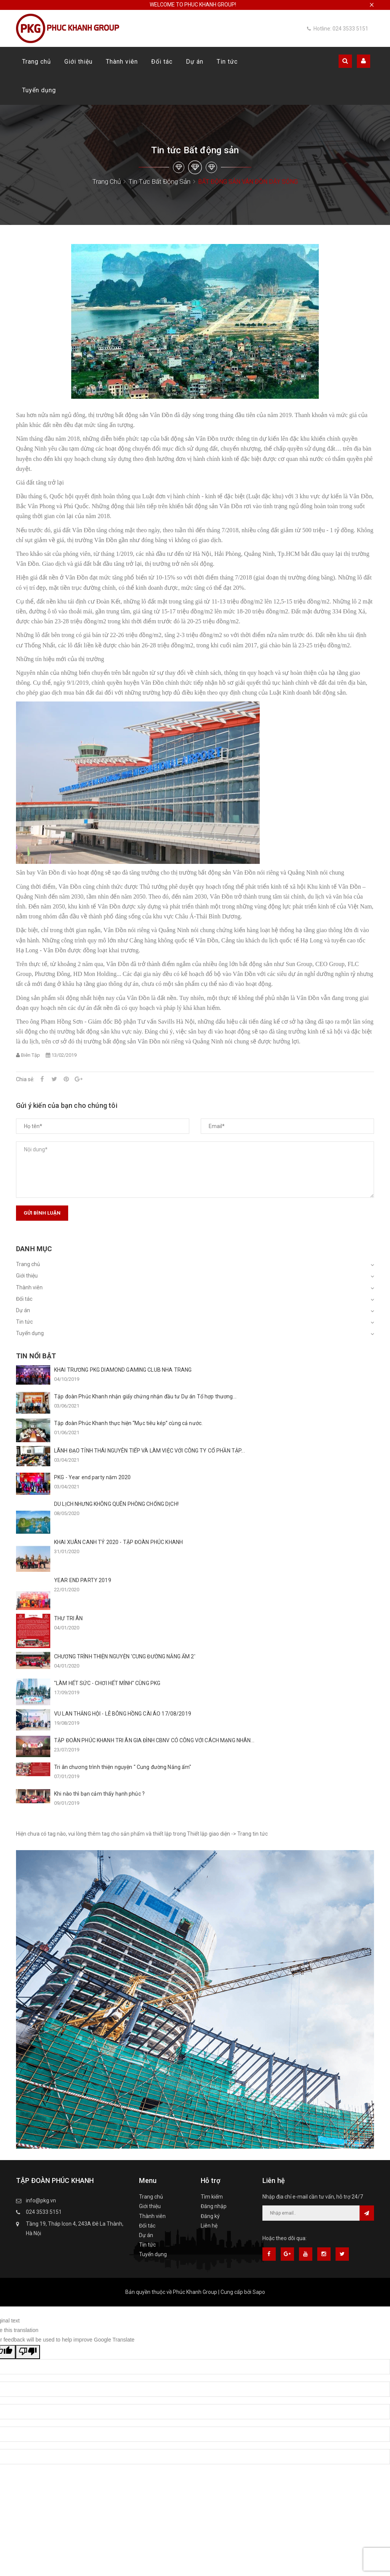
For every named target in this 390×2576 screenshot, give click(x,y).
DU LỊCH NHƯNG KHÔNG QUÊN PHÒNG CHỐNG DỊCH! (116, 1504)
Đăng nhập (214, 2206)
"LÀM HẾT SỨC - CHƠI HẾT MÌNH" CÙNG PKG (107, 1683)
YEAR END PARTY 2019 (82, 1580)
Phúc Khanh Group (195, 2292)
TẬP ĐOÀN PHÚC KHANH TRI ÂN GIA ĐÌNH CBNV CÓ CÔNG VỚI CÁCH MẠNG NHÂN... (154, 1740)
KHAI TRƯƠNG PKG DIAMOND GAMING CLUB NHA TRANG (123, 1370)
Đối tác (162, 61)
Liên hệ (209, 2226)
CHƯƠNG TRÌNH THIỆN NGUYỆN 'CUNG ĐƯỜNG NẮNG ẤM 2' (124, 1656)
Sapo (259, 2292)
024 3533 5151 (44, 2212)
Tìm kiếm (212, 2197)
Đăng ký (210, 2216)
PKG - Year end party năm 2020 (92, 1477)
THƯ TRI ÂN (68, 1618)
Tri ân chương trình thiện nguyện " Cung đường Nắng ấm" (123, 1767)
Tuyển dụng (39, 90)
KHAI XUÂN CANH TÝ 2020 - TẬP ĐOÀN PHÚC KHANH (118, 1542)
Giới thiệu (78, 61)
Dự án (194, 61)
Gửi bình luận (42, 1213)
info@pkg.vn (41, 2200)
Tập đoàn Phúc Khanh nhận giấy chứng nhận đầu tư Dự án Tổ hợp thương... (145, 1396)
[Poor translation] (28, 2352)
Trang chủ (36, 61)
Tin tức (227, 61)
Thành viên (122, 61)
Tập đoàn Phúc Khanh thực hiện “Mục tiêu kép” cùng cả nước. (128, 1423)
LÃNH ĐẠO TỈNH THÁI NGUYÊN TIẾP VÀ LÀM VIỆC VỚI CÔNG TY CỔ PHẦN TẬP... (149, 1451)
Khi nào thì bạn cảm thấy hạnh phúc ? (99, 1794)
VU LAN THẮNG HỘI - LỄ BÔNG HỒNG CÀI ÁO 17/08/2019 (122, 1714)
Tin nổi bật (36, 1356)
